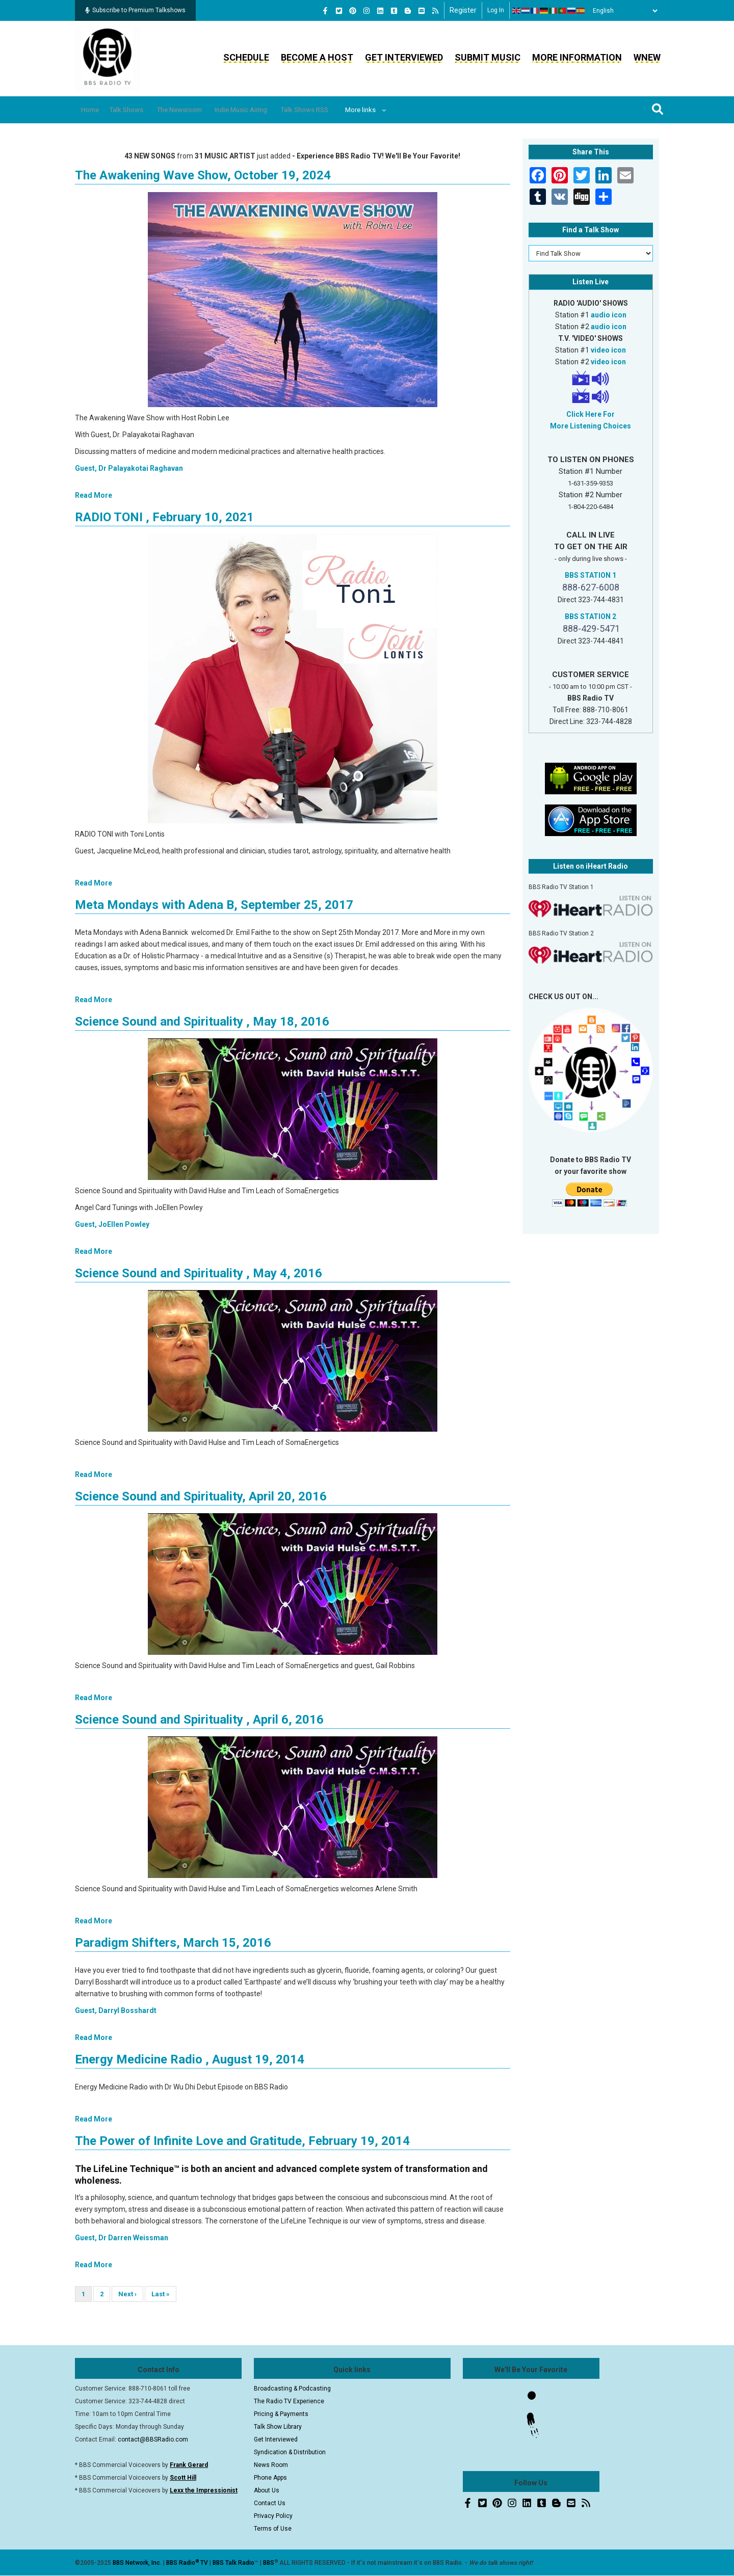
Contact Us (269, 2503)
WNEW (647, 57)
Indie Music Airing (271, 110)
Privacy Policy (273, 2515)
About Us (266, 2490)
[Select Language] (622, 11)
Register (463, 10)
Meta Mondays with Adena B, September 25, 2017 (214, 905)
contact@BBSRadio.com (153, 2439)
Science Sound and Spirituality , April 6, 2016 (199, 1719)
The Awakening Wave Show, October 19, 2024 (203, 175)
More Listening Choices (590, 426)
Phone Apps (270, 2477)
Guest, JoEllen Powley (112, 1224)
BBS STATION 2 (590, 616)
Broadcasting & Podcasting (292, 2388)
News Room (271, 2464)
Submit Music (487, 57)
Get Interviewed (404, 57)
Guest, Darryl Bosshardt (115, 2010)
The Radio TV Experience (289, 2401)
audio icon (608, 315)
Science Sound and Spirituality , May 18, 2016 (202, 1021)
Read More (93, 495)
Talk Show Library (278, 2426)
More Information (577, 57)
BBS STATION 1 (590, 575)
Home (94, 110)
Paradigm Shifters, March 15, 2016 (173, 1943)
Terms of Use (273, 2528)
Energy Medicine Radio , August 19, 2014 (189, 2059)
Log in (495, 10)
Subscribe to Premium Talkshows (135, 10)
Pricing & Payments (281, 2414)
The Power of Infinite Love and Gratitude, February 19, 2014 (242, 2141)
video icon (608, 350)
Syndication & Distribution (290, 2452)
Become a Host (317, 57)
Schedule (246, 57)
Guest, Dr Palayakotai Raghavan (129, 468)
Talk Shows (137, 110)
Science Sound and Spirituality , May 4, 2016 (198, 1273)
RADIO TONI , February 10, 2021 (164, 517)
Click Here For (590, 414)
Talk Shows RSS (344, 110)
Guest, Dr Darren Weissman (121, 2238)
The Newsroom (199, 110)
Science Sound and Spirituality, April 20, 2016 (201, 1496)
